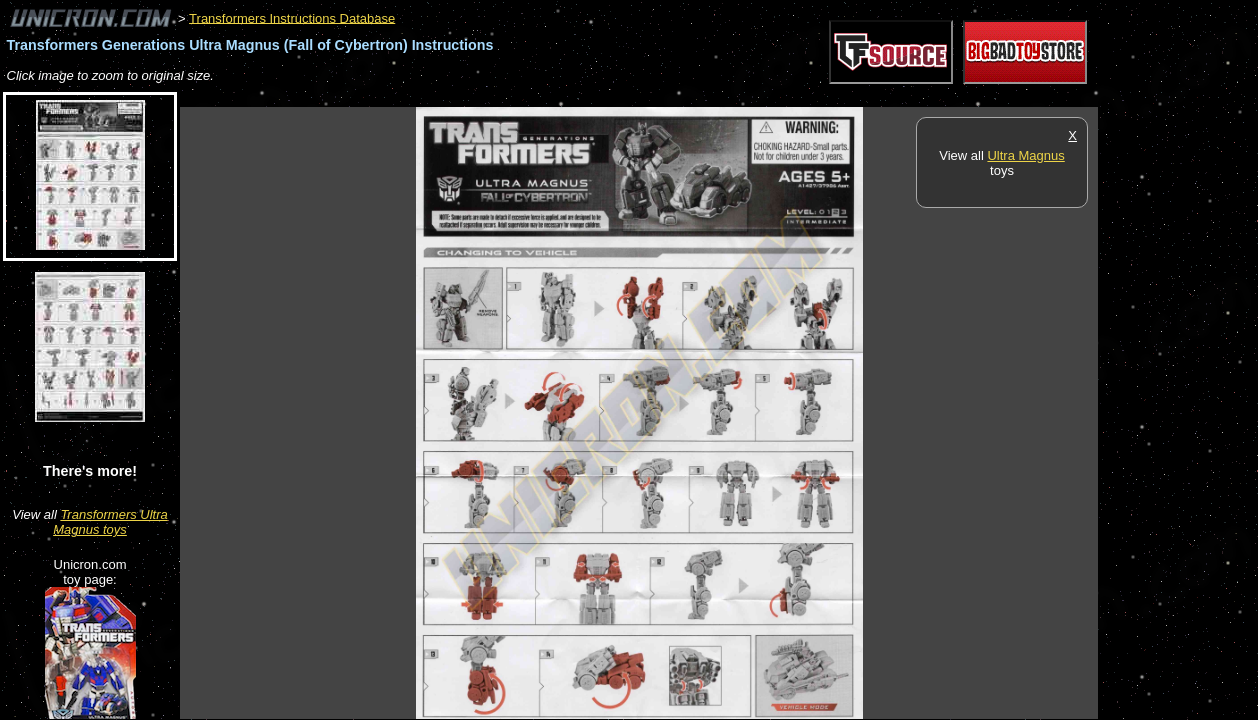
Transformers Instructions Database (292, 17)
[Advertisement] (544, 96)
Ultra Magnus (1025, 155)
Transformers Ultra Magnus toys (110, 522)
